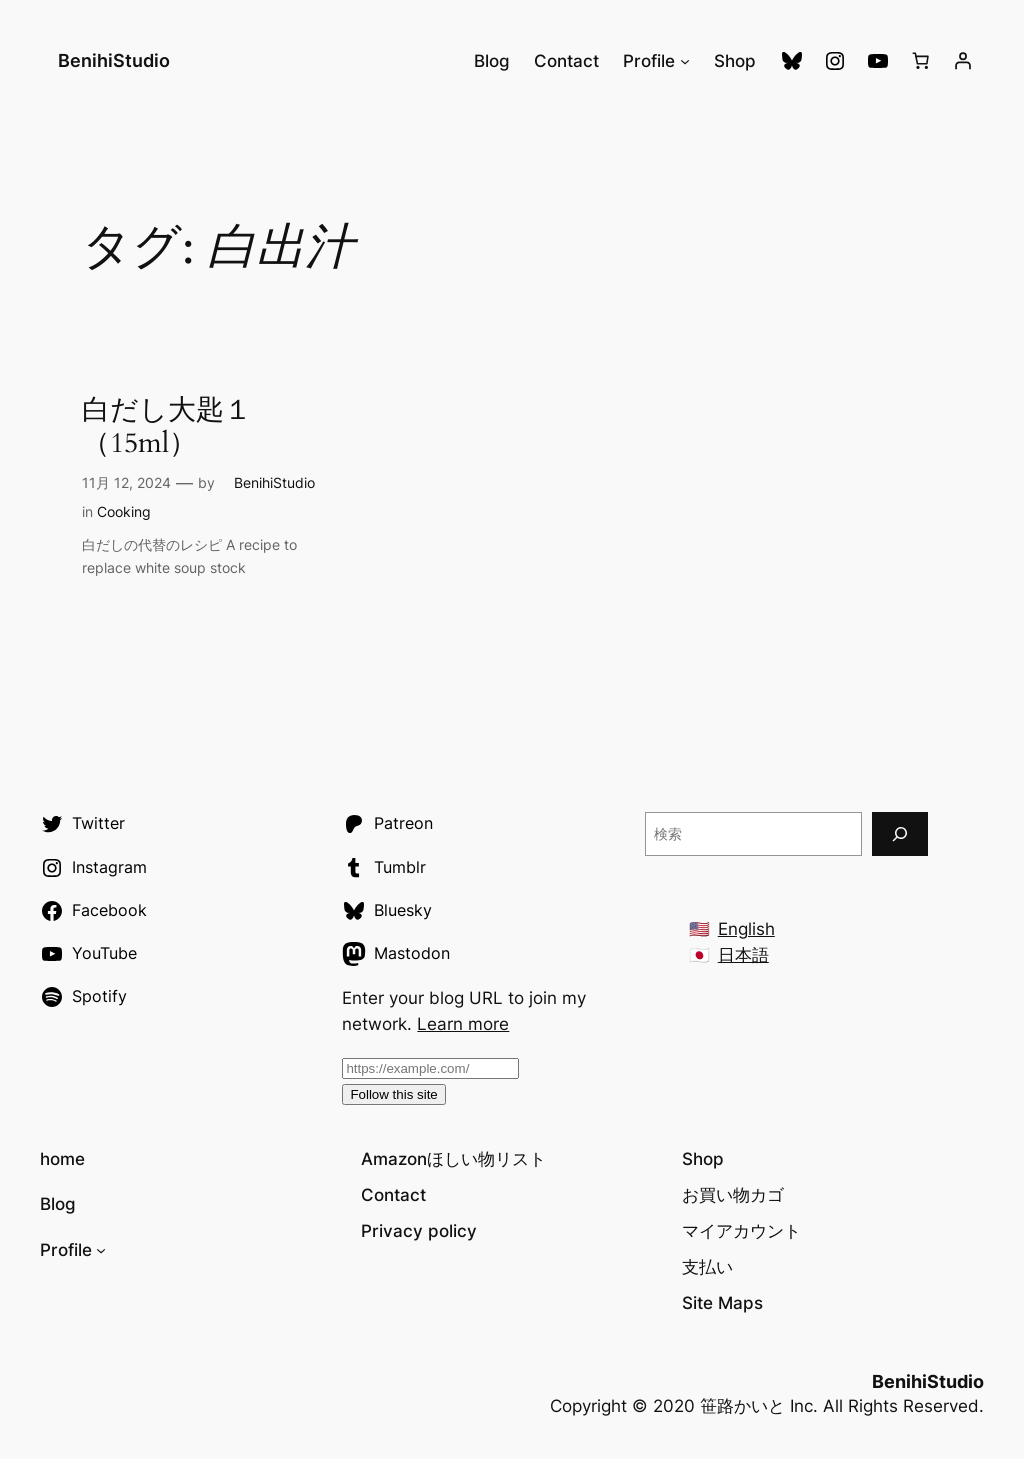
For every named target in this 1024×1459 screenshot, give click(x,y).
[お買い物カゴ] (921, 61)
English (746, 929)
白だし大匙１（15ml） (167, 427)
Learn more (463, 1024)
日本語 (743, 955)
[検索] (900, 833)
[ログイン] (963, 61)
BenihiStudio (105, 60)
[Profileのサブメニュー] (685, 61)
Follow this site (393, 1094)
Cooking (124, 511)
